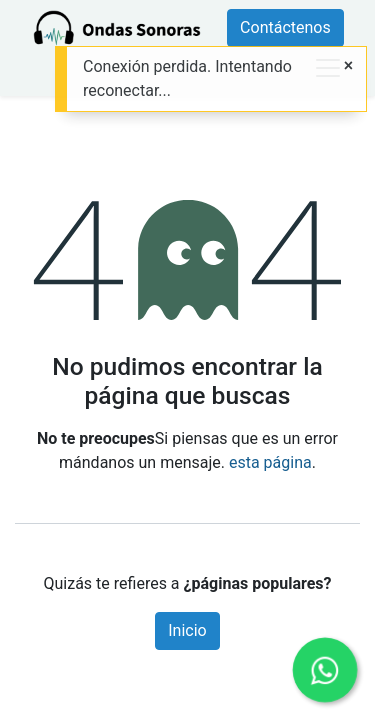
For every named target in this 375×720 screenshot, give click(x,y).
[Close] (348, 66)
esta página (270, 462)
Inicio (187, 630)
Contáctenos (285, 27)
